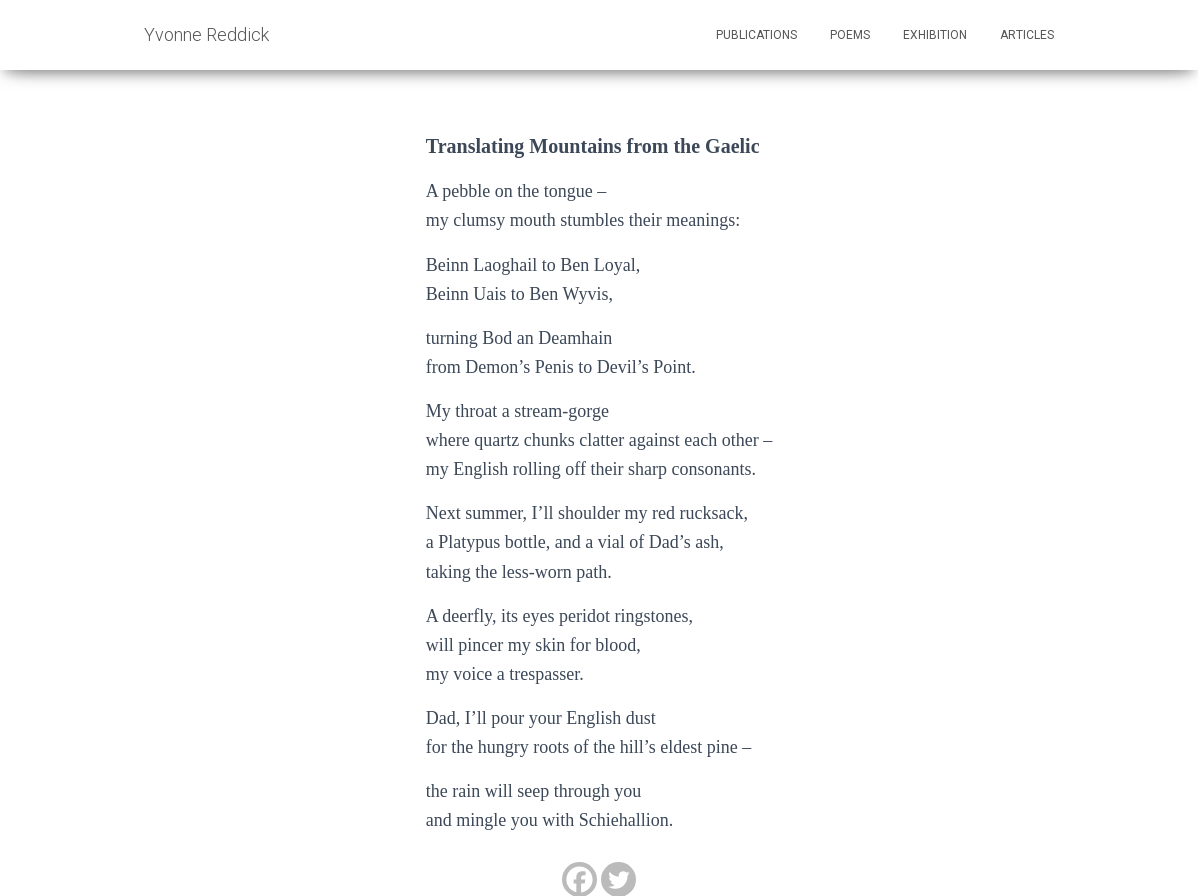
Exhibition (935, 35)
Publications (756, 35)
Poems (850, 35)
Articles (1027, 35)
